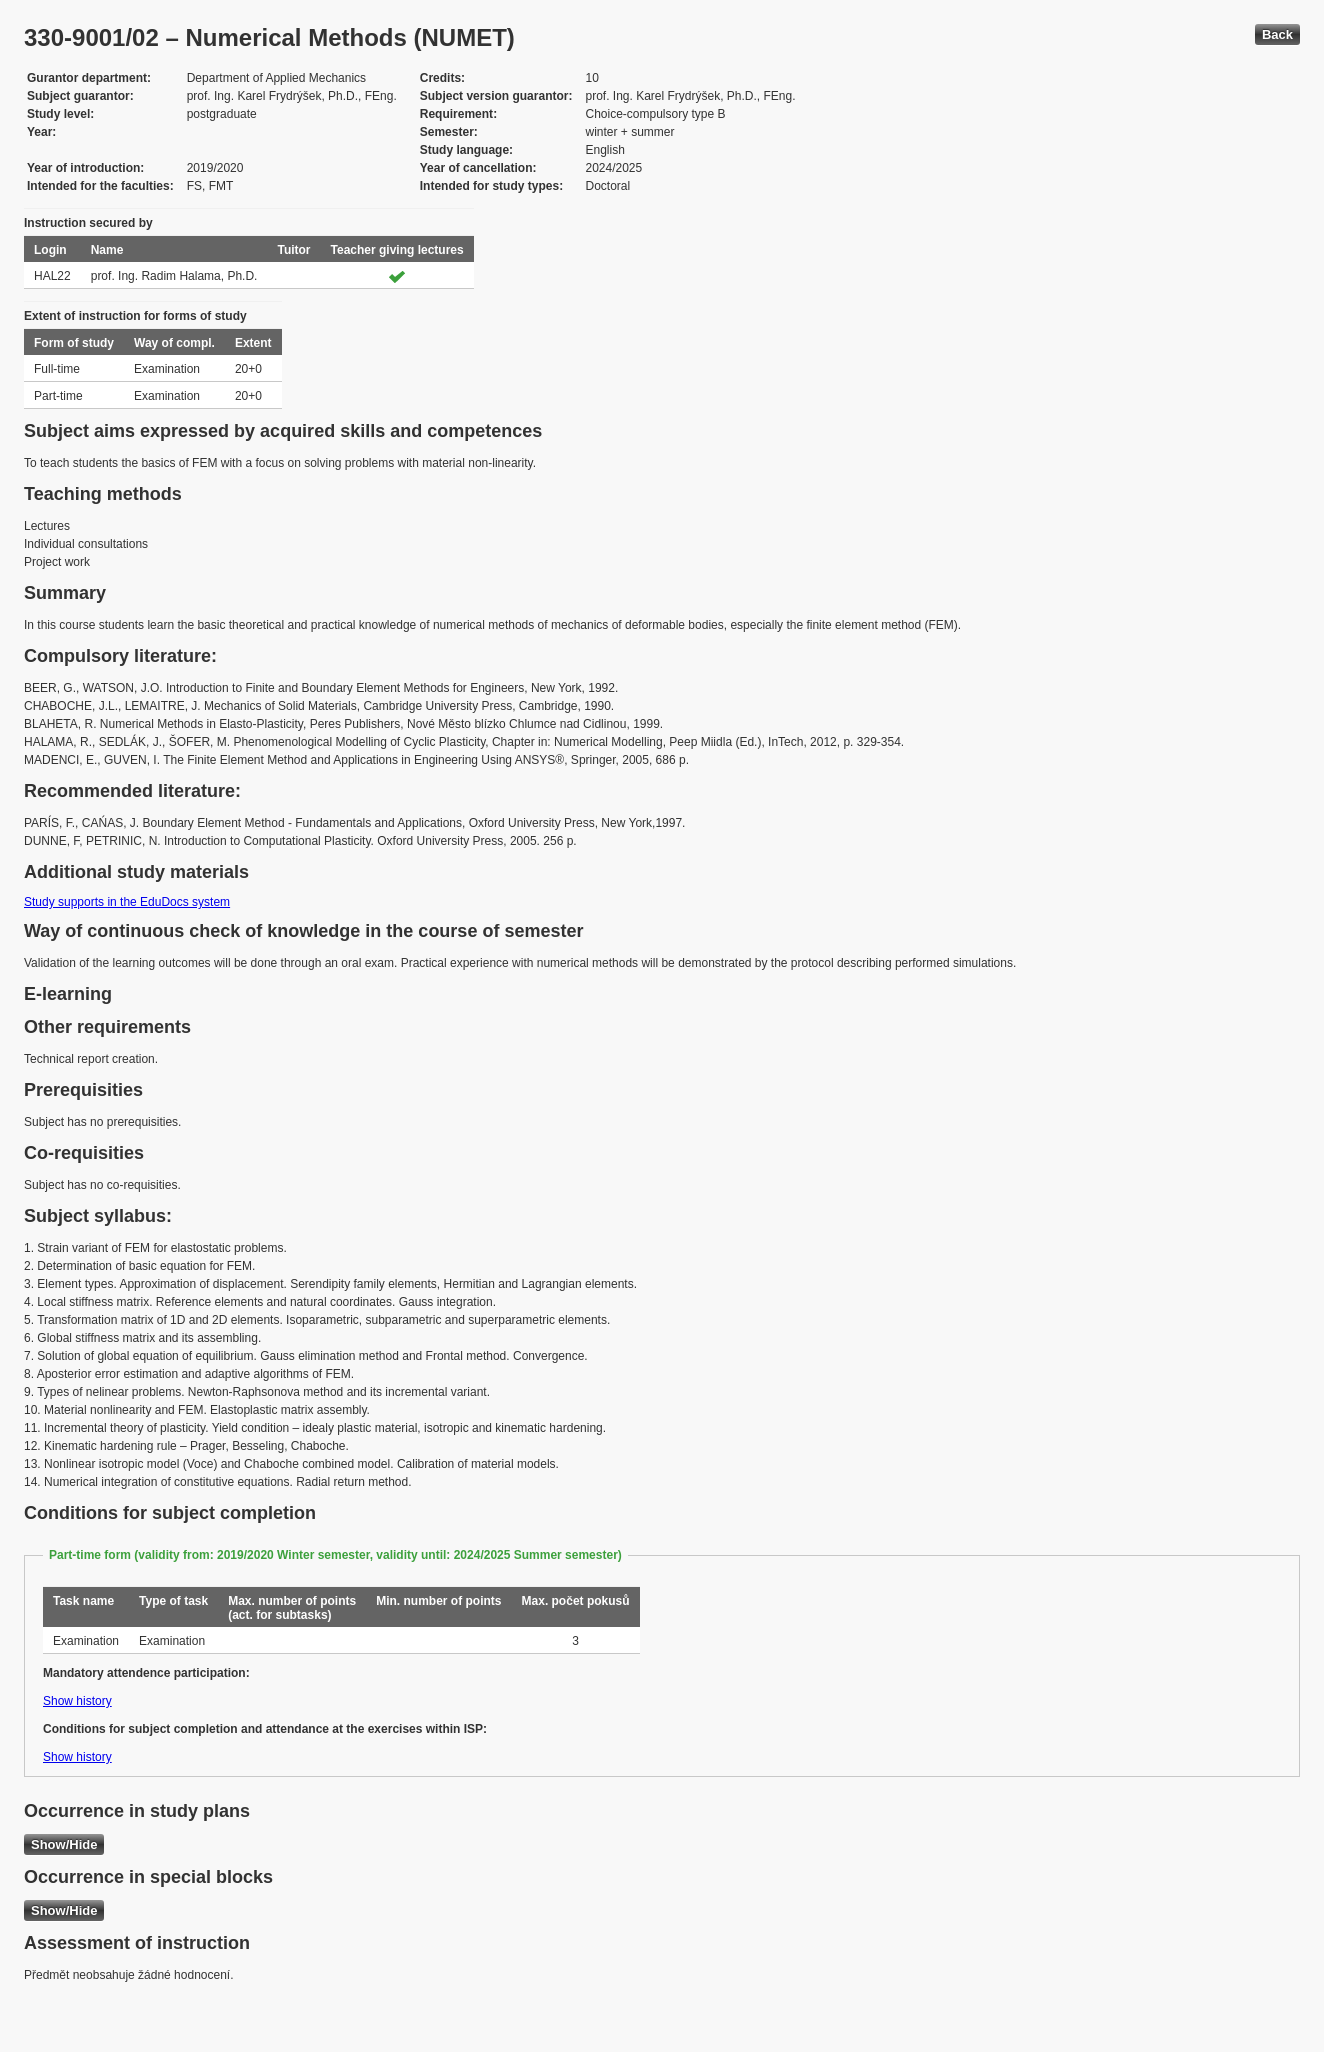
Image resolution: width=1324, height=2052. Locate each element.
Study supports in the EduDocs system (127, 902)
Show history (77, 1701)
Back (1277, 34)
